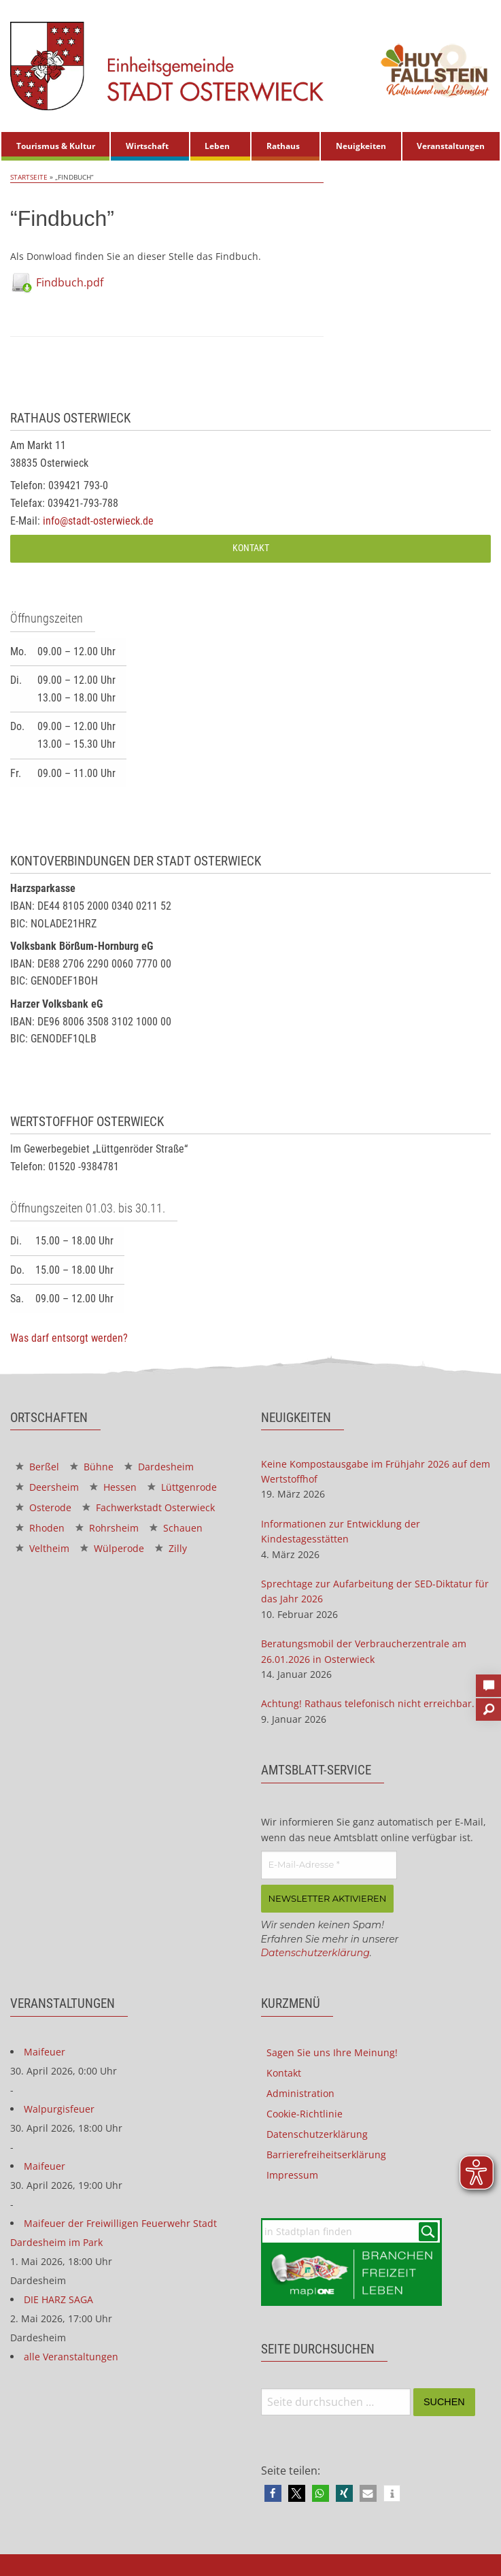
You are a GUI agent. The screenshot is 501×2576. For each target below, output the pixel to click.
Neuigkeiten (361, 146)
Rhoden (40, 1527)
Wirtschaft (147, 146)
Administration (300, 2093)
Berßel (37, 1466)
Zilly (171, 1548)
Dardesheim (159, 1466)
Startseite (29, 177)
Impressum (292, 2174)
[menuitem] (55, 146)
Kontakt (250, 548)
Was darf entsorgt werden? (69, 1338)
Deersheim (47, 1487)
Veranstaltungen (451, 146)
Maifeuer (44, 2051)
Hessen (113, 1487)
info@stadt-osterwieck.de (98, 520)
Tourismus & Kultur (55, 146)
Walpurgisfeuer (59, 2108)
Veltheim (42, 1548)
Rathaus (283, 146)
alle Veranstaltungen (71, 2356)
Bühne (92, 1466)
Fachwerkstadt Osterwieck (148, 1507)
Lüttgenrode (182, 1487)
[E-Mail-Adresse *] (329, 1865)
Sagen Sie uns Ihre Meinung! (332, 2052)
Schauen (176, 1527)
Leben (217, 146)
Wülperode (112, 1548)
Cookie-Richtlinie (304, 2113)
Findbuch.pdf (69, 282)
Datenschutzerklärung (315, 1953)
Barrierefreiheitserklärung (326, 2154)
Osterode (43, 1507)
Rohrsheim (107, 1527)
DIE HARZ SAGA (58, 2299)
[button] (272, 2493)
